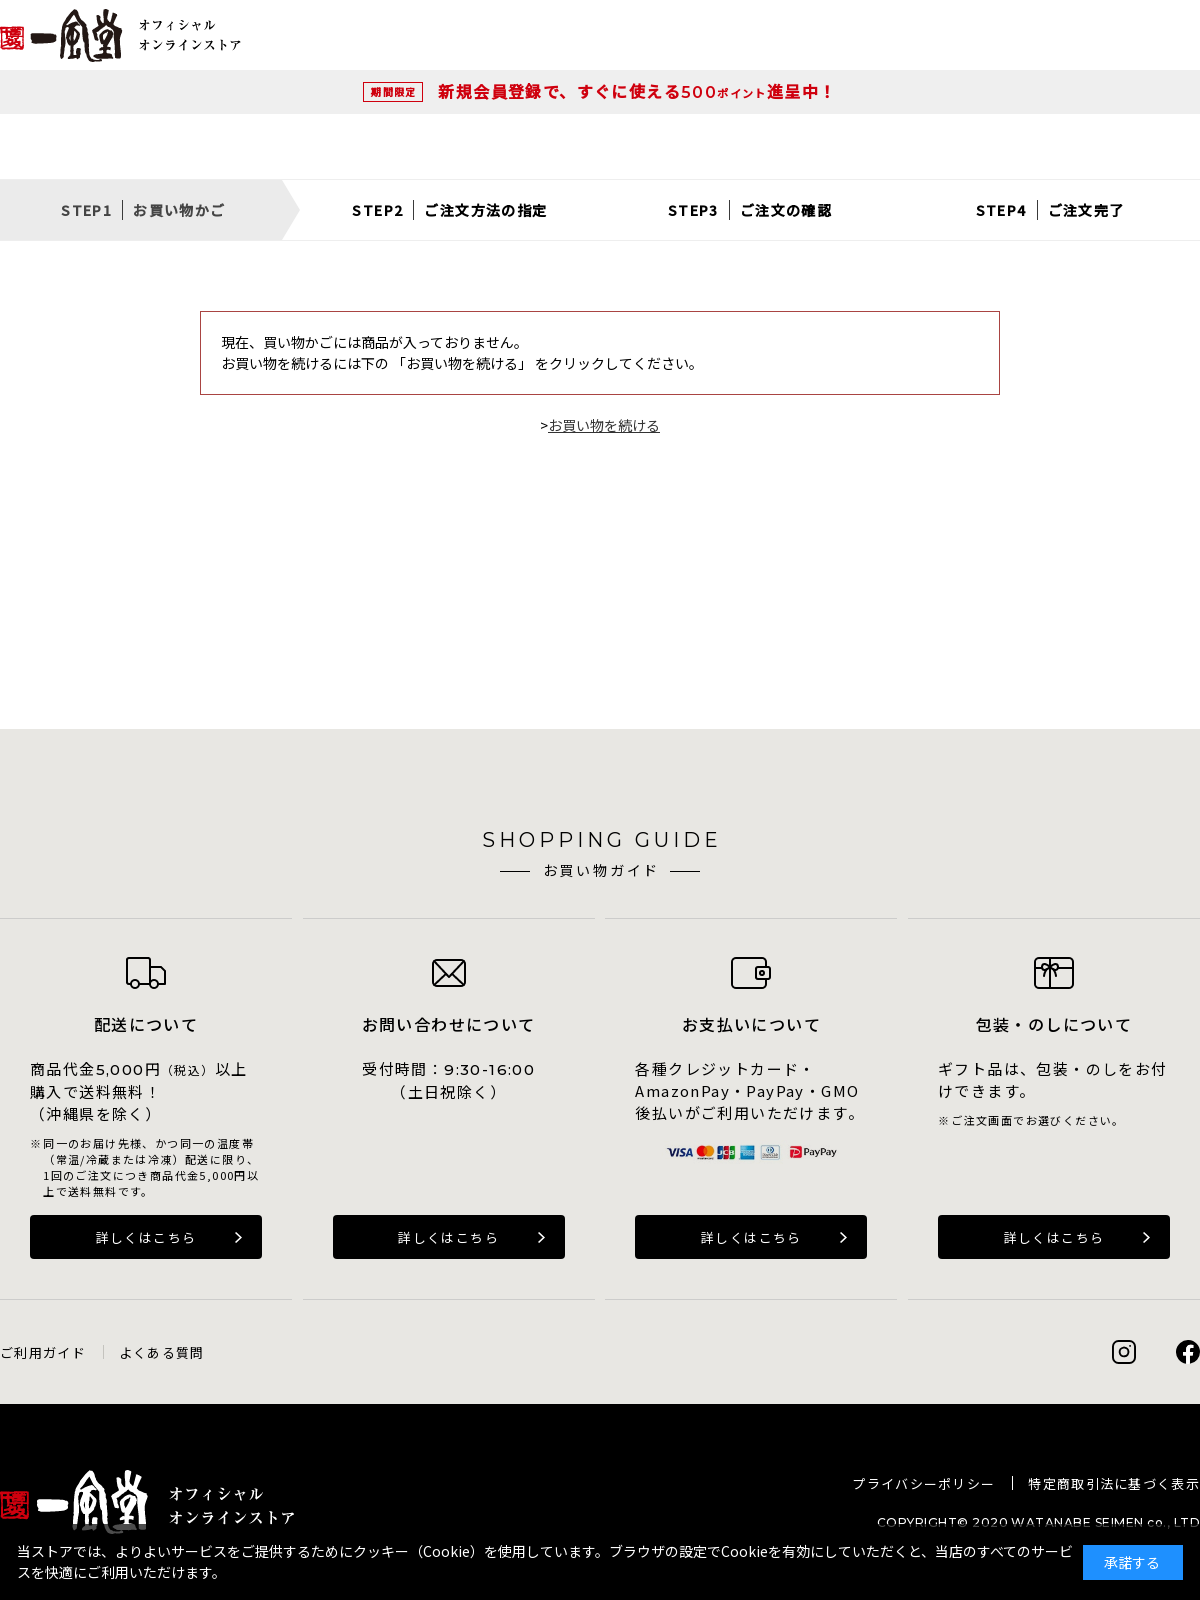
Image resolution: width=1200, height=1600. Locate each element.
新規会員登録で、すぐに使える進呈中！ (637, 91)
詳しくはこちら (146, 1237)
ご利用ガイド (43, 1352)
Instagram (1124, 1352)
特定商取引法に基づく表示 (1114, 1483)
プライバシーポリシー (923, 1483)
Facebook (1188, 1352)
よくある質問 (162, 1352)
